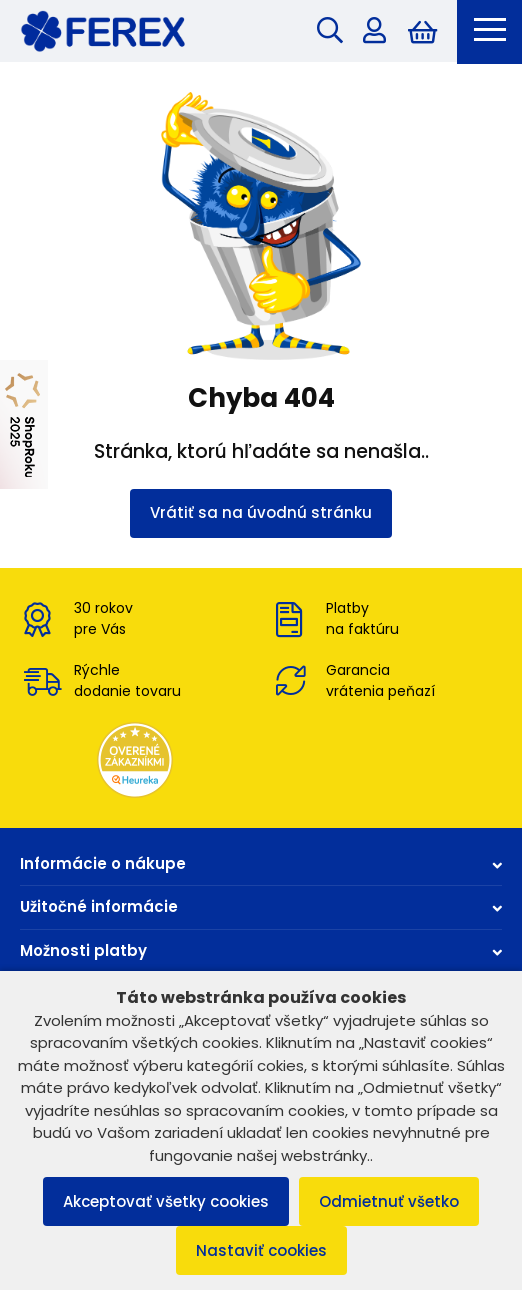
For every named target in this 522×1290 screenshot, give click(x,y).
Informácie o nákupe (261, 863)
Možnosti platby (261, 950)
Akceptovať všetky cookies (166, 1201)
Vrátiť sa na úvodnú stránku (261, 512)
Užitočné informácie (261, 906)
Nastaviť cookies (261, 1250)
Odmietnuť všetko (389, 1201)
